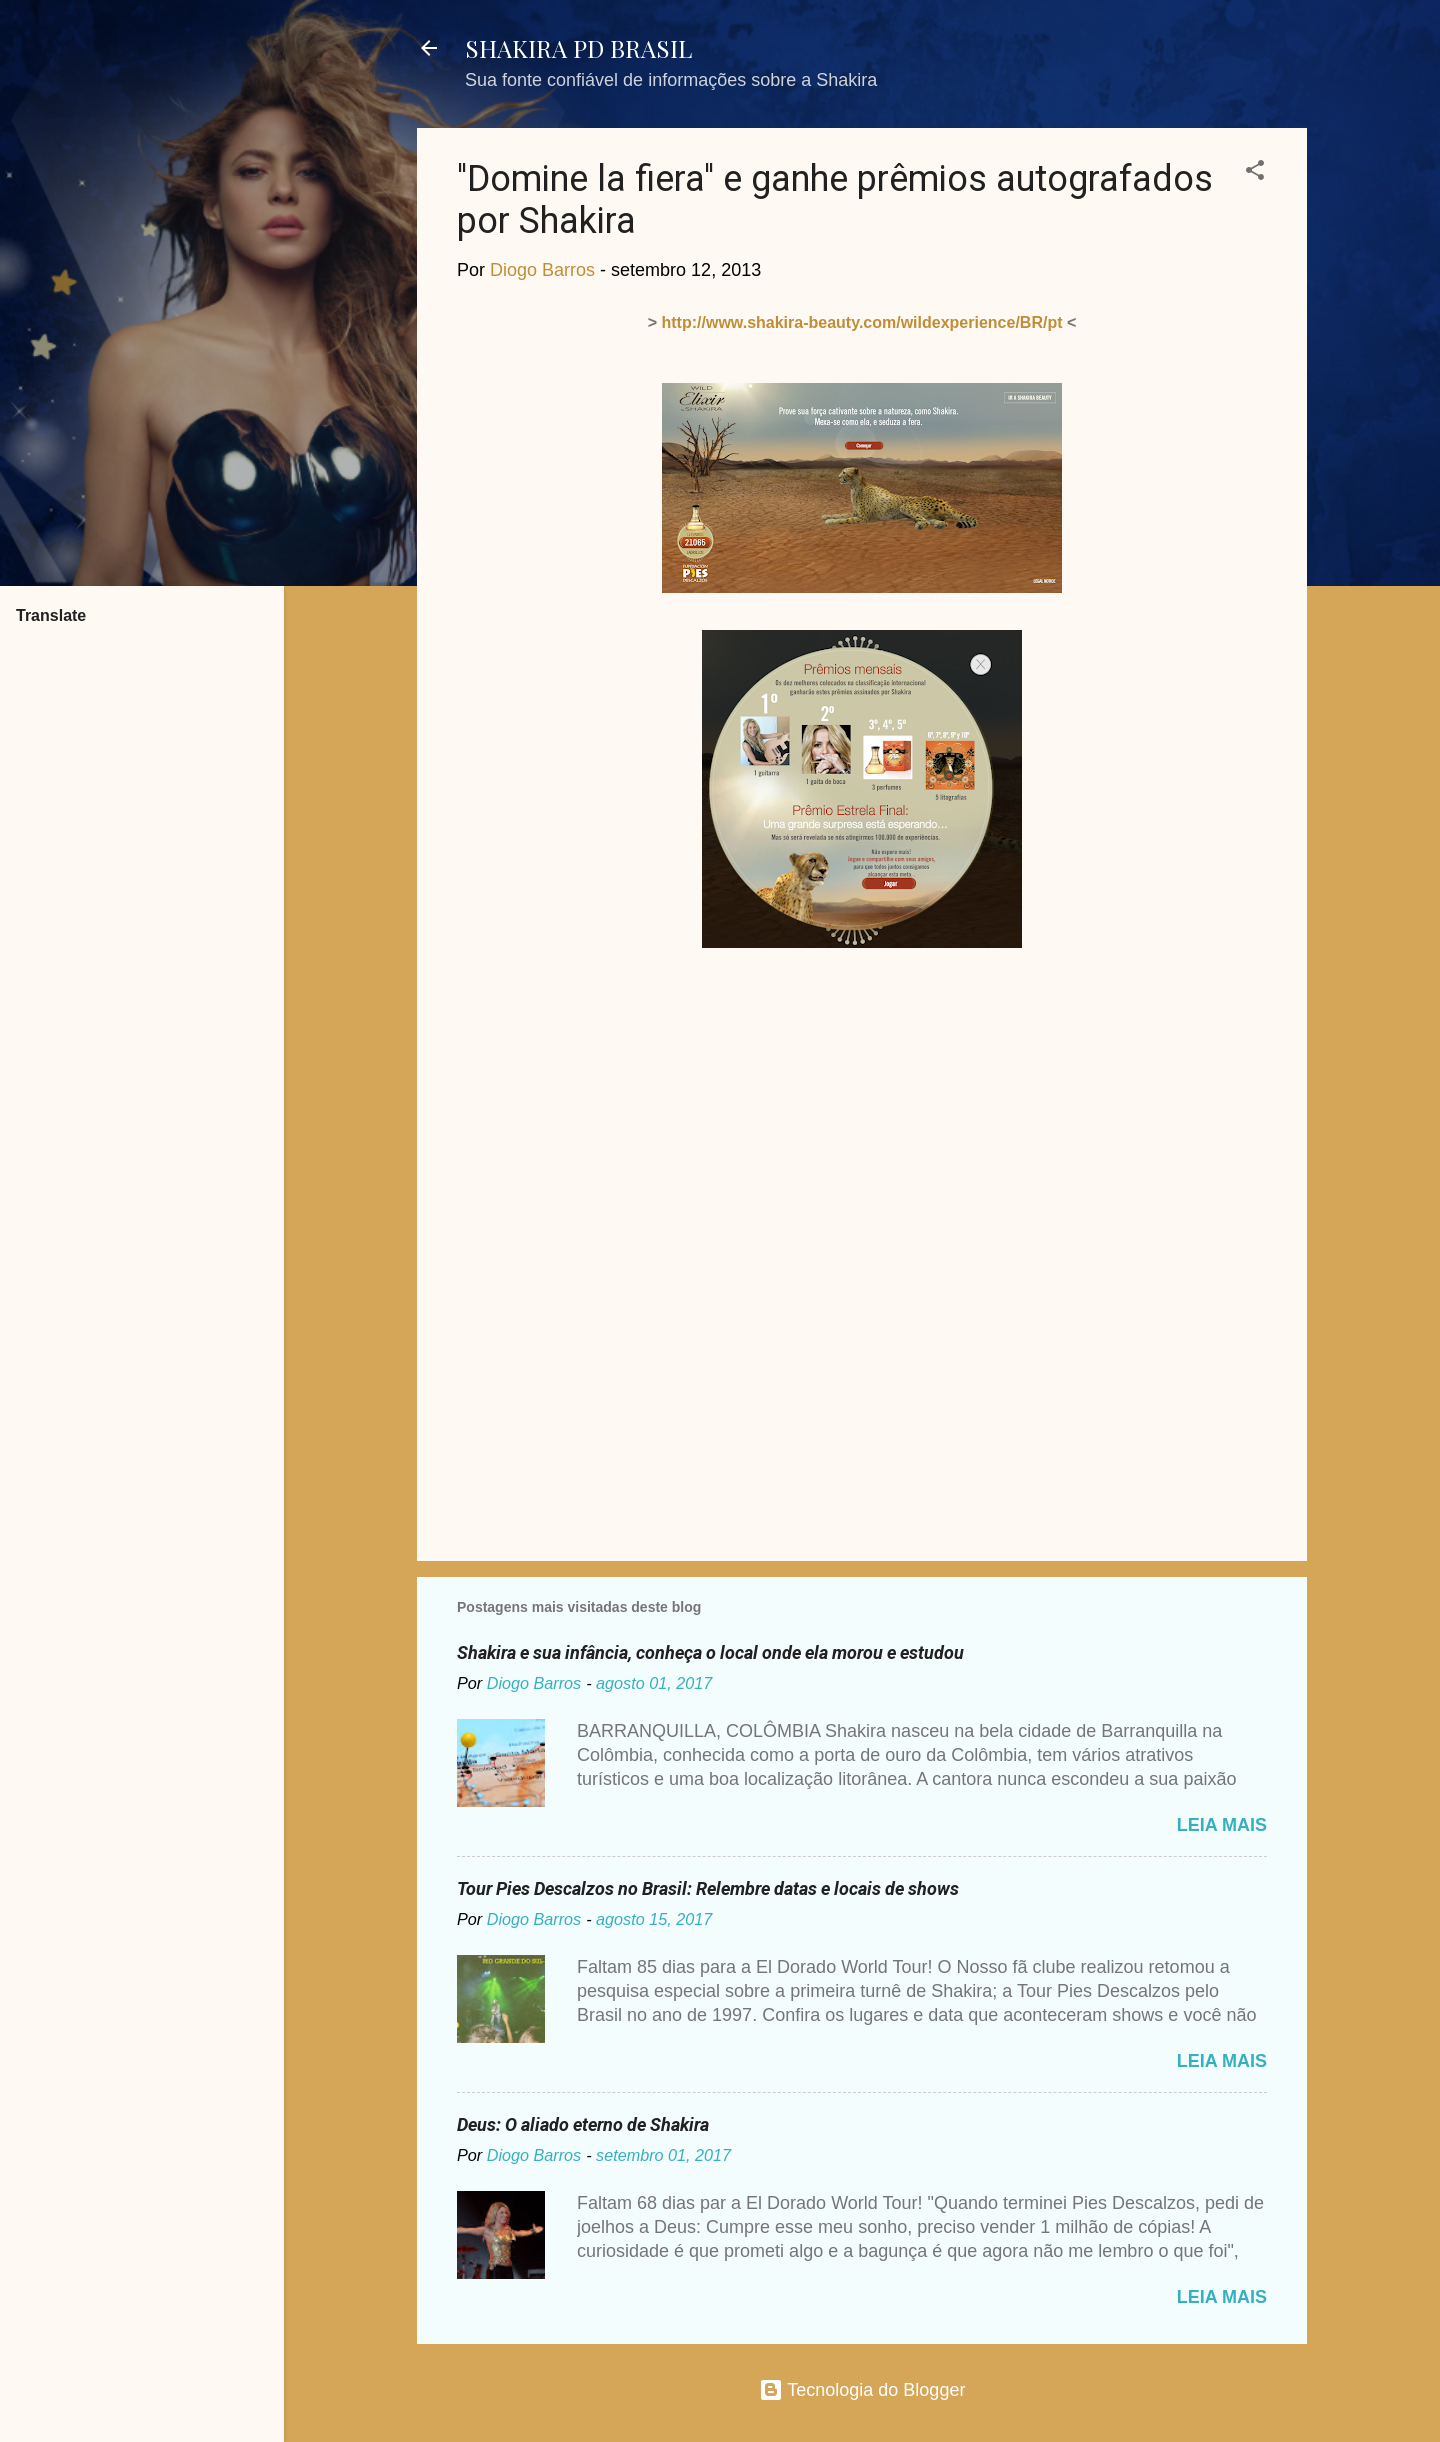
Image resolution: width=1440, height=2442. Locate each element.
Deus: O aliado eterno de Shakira (583, 2124)
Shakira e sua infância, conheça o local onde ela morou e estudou (710, 1652)
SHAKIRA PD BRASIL (578, 48)
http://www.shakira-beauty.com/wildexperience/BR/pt (862, 322)
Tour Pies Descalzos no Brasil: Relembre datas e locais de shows (708, 1888)
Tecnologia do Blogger (862, 2390)
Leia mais (1222, 1825)
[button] (1255, 173)
